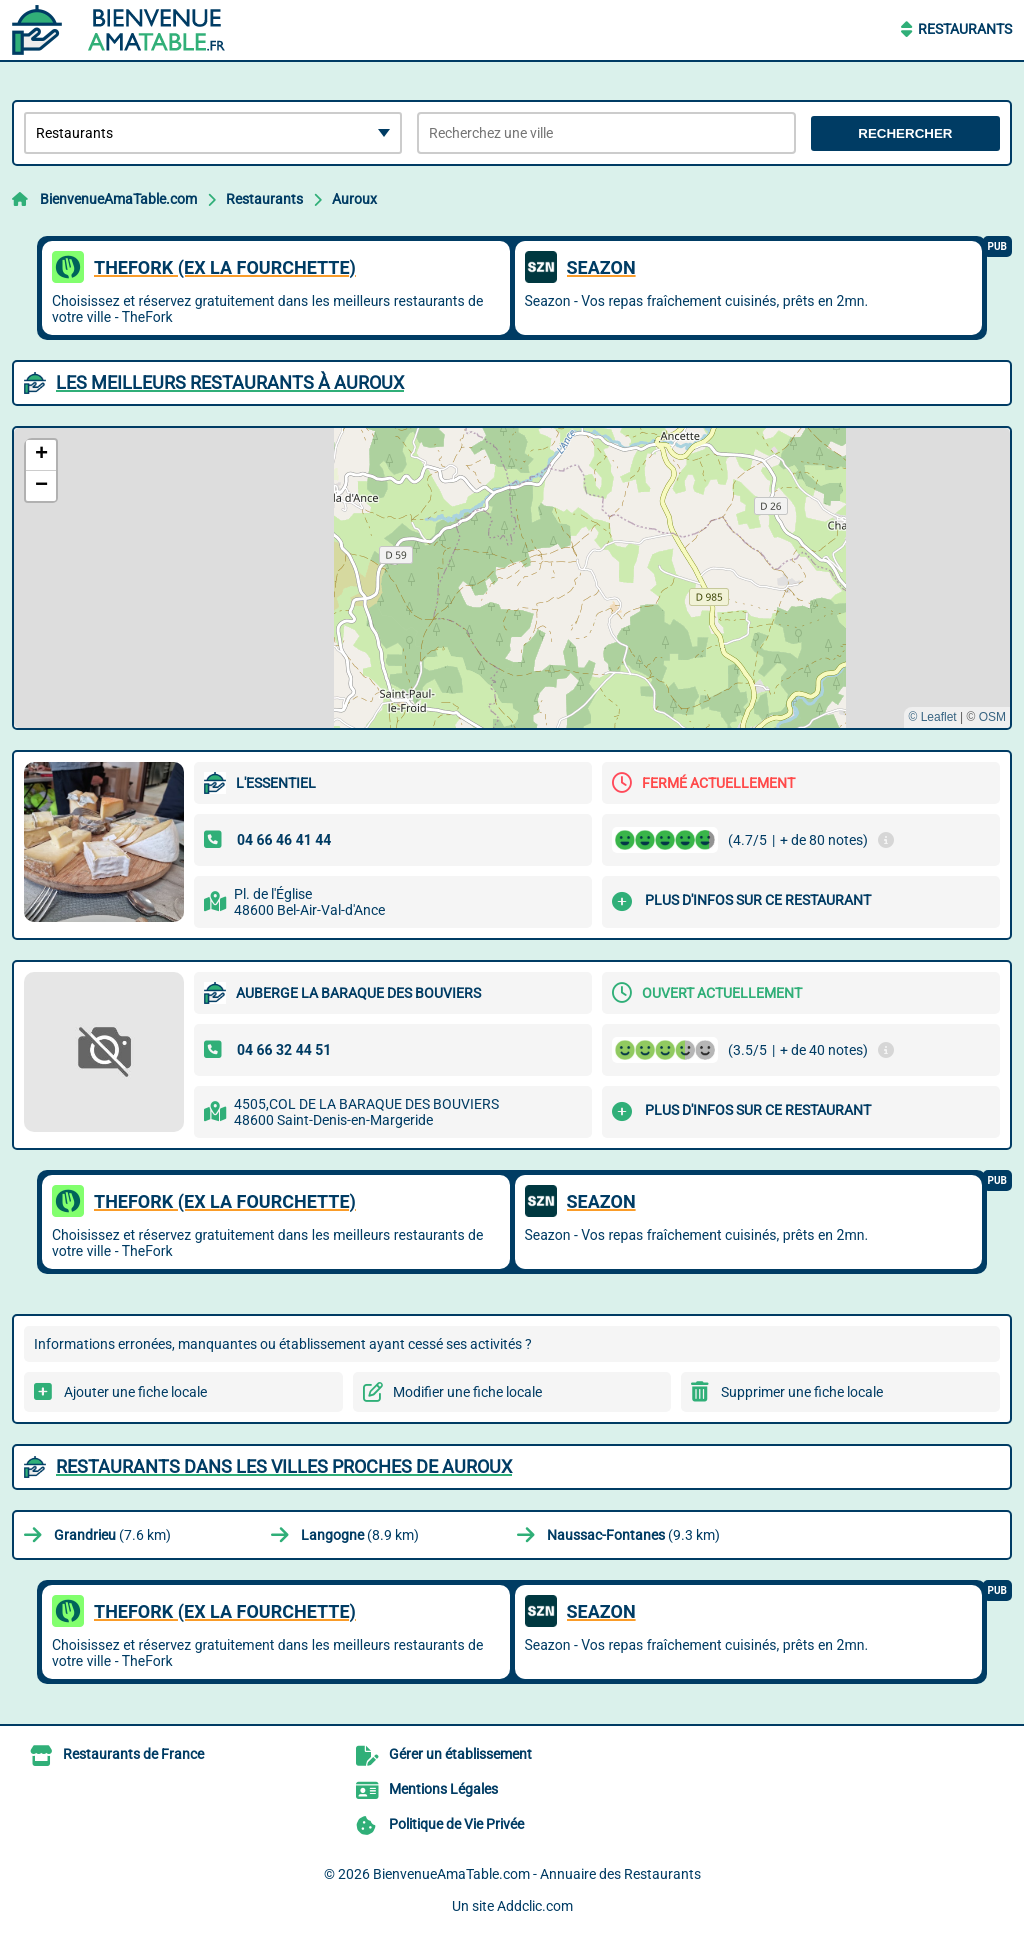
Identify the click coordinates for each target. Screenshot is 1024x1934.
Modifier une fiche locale (467, 1392)
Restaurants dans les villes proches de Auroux (284, 1466)
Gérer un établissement (460, 1754)
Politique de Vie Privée (456, 1824)
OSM (992, 717)
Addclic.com (535, 1906)
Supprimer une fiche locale (802, 1392)
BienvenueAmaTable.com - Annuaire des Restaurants (537, 1874)
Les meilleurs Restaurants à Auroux (230, 382)
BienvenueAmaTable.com (118, 199)
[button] (41, 455)
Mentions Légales (443, 1789)
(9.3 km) (633, 1535)
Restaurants (965, 29)
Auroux (354, 199)
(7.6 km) (112, 1535)
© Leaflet (932, 717)
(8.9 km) (360, 1535)
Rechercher (905, 133)
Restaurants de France (133, 1754)
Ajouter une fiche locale (135, 1392)
